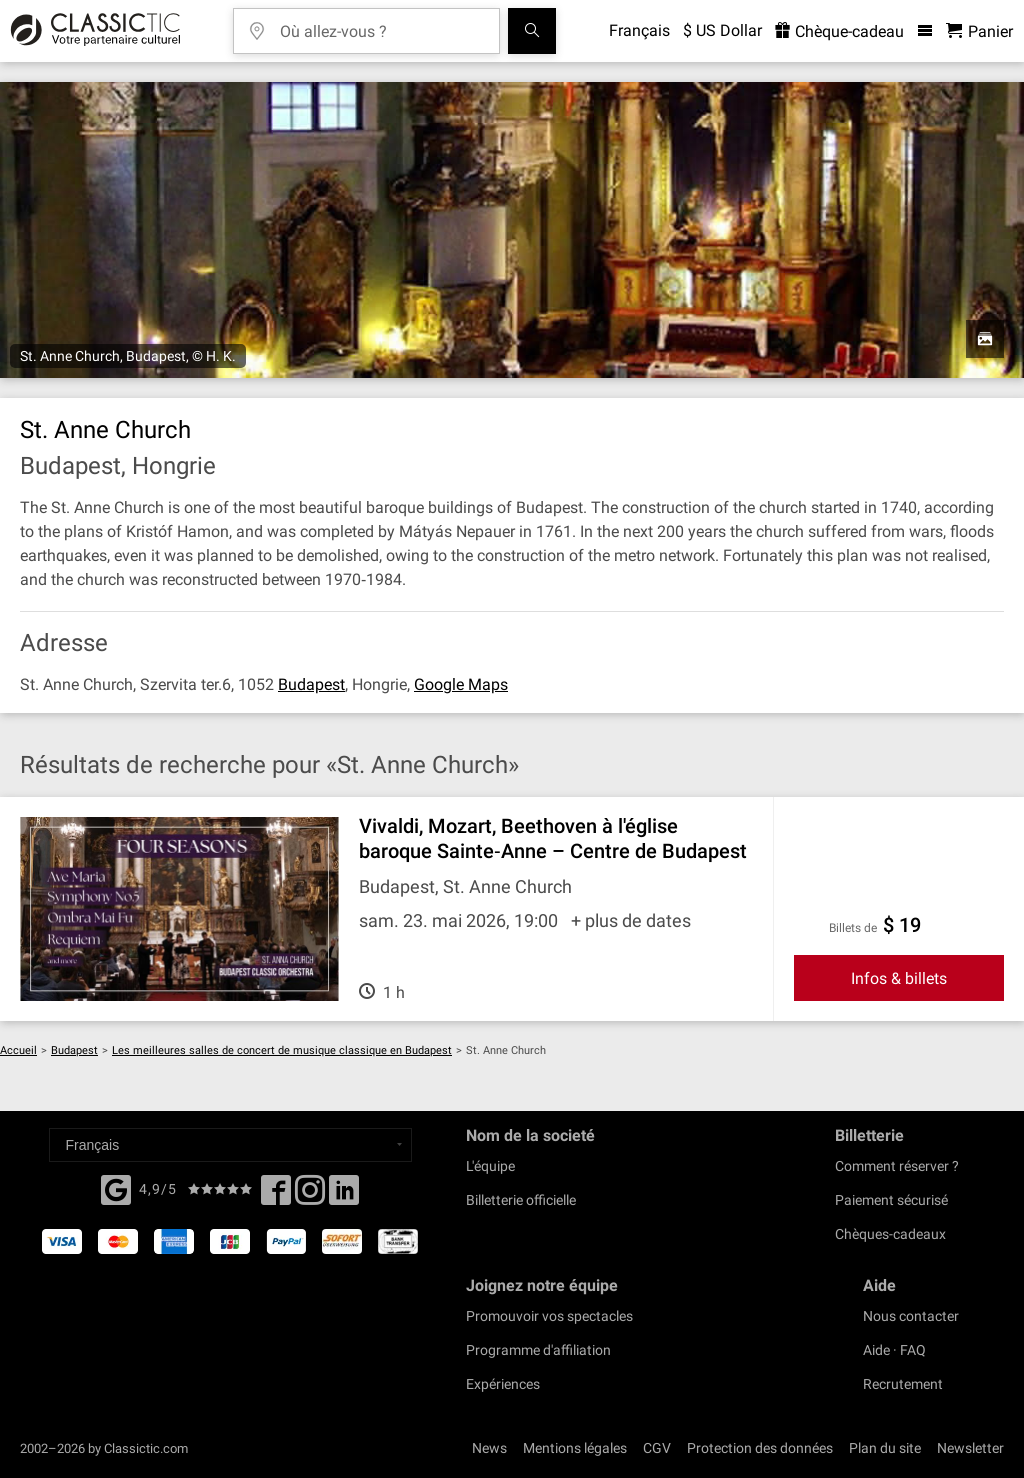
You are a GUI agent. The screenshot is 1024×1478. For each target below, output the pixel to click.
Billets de (853, 928)
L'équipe (490, 1166)
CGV (657, 1448)
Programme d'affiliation (538, 1350)
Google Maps (461, 684)
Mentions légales (575, 1448)
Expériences (503, 1384)
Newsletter (970, 1448)
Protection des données (760, 1448)
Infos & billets (899, 978)
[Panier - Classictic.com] (979, 31)
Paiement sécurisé (891, 1200)
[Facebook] (116, 1188)
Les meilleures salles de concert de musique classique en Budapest (282, 1050)
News (489, 1448)
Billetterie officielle (521, 1200)
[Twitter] (310, 1196)
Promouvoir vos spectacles (549, 1316)
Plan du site (885, 1448)
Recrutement (903, 1384)
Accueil (18, 1050)
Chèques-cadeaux (890, 1234)
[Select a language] (230, 1145)
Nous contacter (911, 1316)
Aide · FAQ (894, 1350)
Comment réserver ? (897, 1166)
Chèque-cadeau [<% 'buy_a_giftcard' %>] (839, 31)
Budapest (311, 684)
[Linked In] (344, 1196)
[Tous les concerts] (532, 31)
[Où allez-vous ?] (381, 24)
